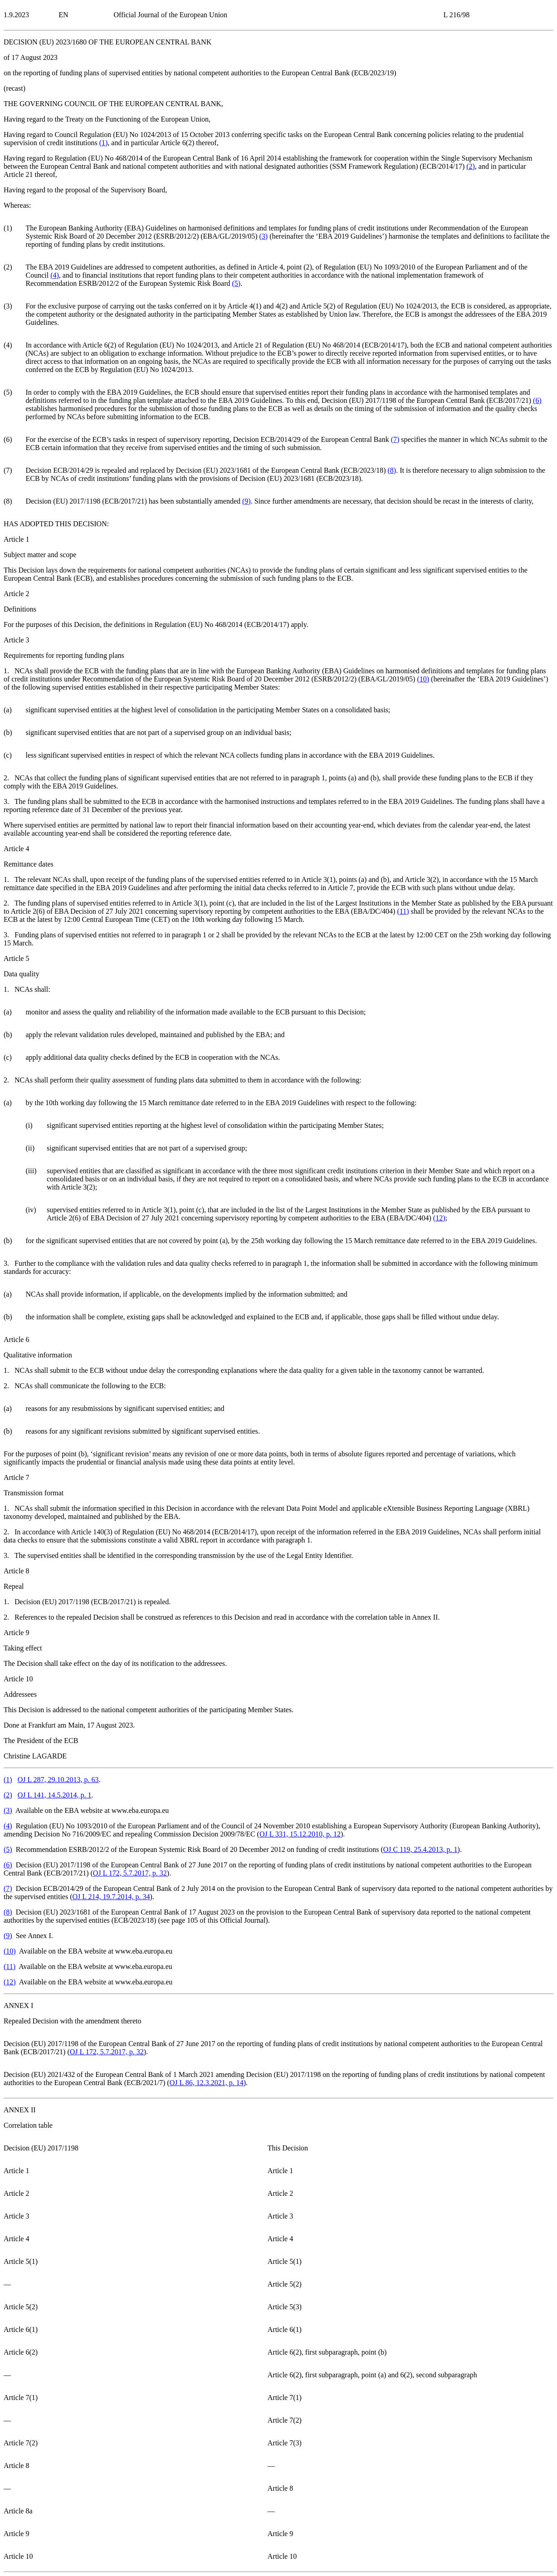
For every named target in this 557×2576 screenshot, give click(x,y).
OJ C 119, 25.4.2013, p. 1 (420, 1849)
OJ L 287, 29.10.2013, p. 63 (58, 1779)
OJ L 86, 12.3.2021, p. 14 (207, 2082)
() (103, 143)
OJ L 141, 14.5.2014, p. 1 (55, 1795)
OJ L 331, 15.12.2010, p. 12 (300, 1834)
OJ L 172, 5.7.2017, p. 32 (130, 1873)
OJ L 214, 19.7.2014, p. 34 (111, 1896)
